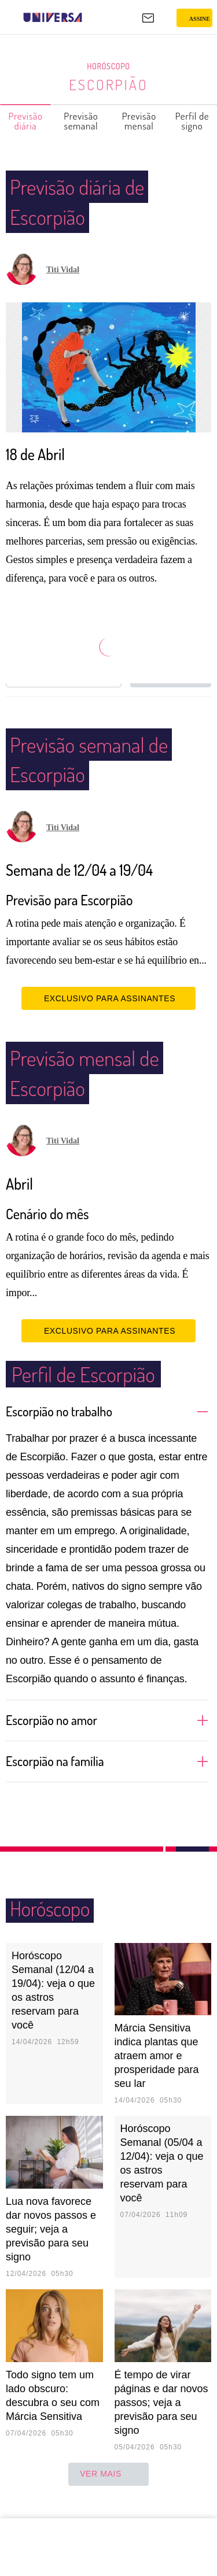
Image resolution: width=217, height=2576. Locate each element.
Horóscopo (108, 66)
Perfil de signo (192, 120)
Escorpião (109, 84)
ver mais (108, 2490)
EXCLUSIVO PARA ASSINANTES (108, 1014)
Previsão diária (25, 120)
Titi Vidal (62, 269)
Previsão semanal (81, 120)
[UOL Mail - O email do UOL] (148, 18)
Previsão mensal (139, 120)
